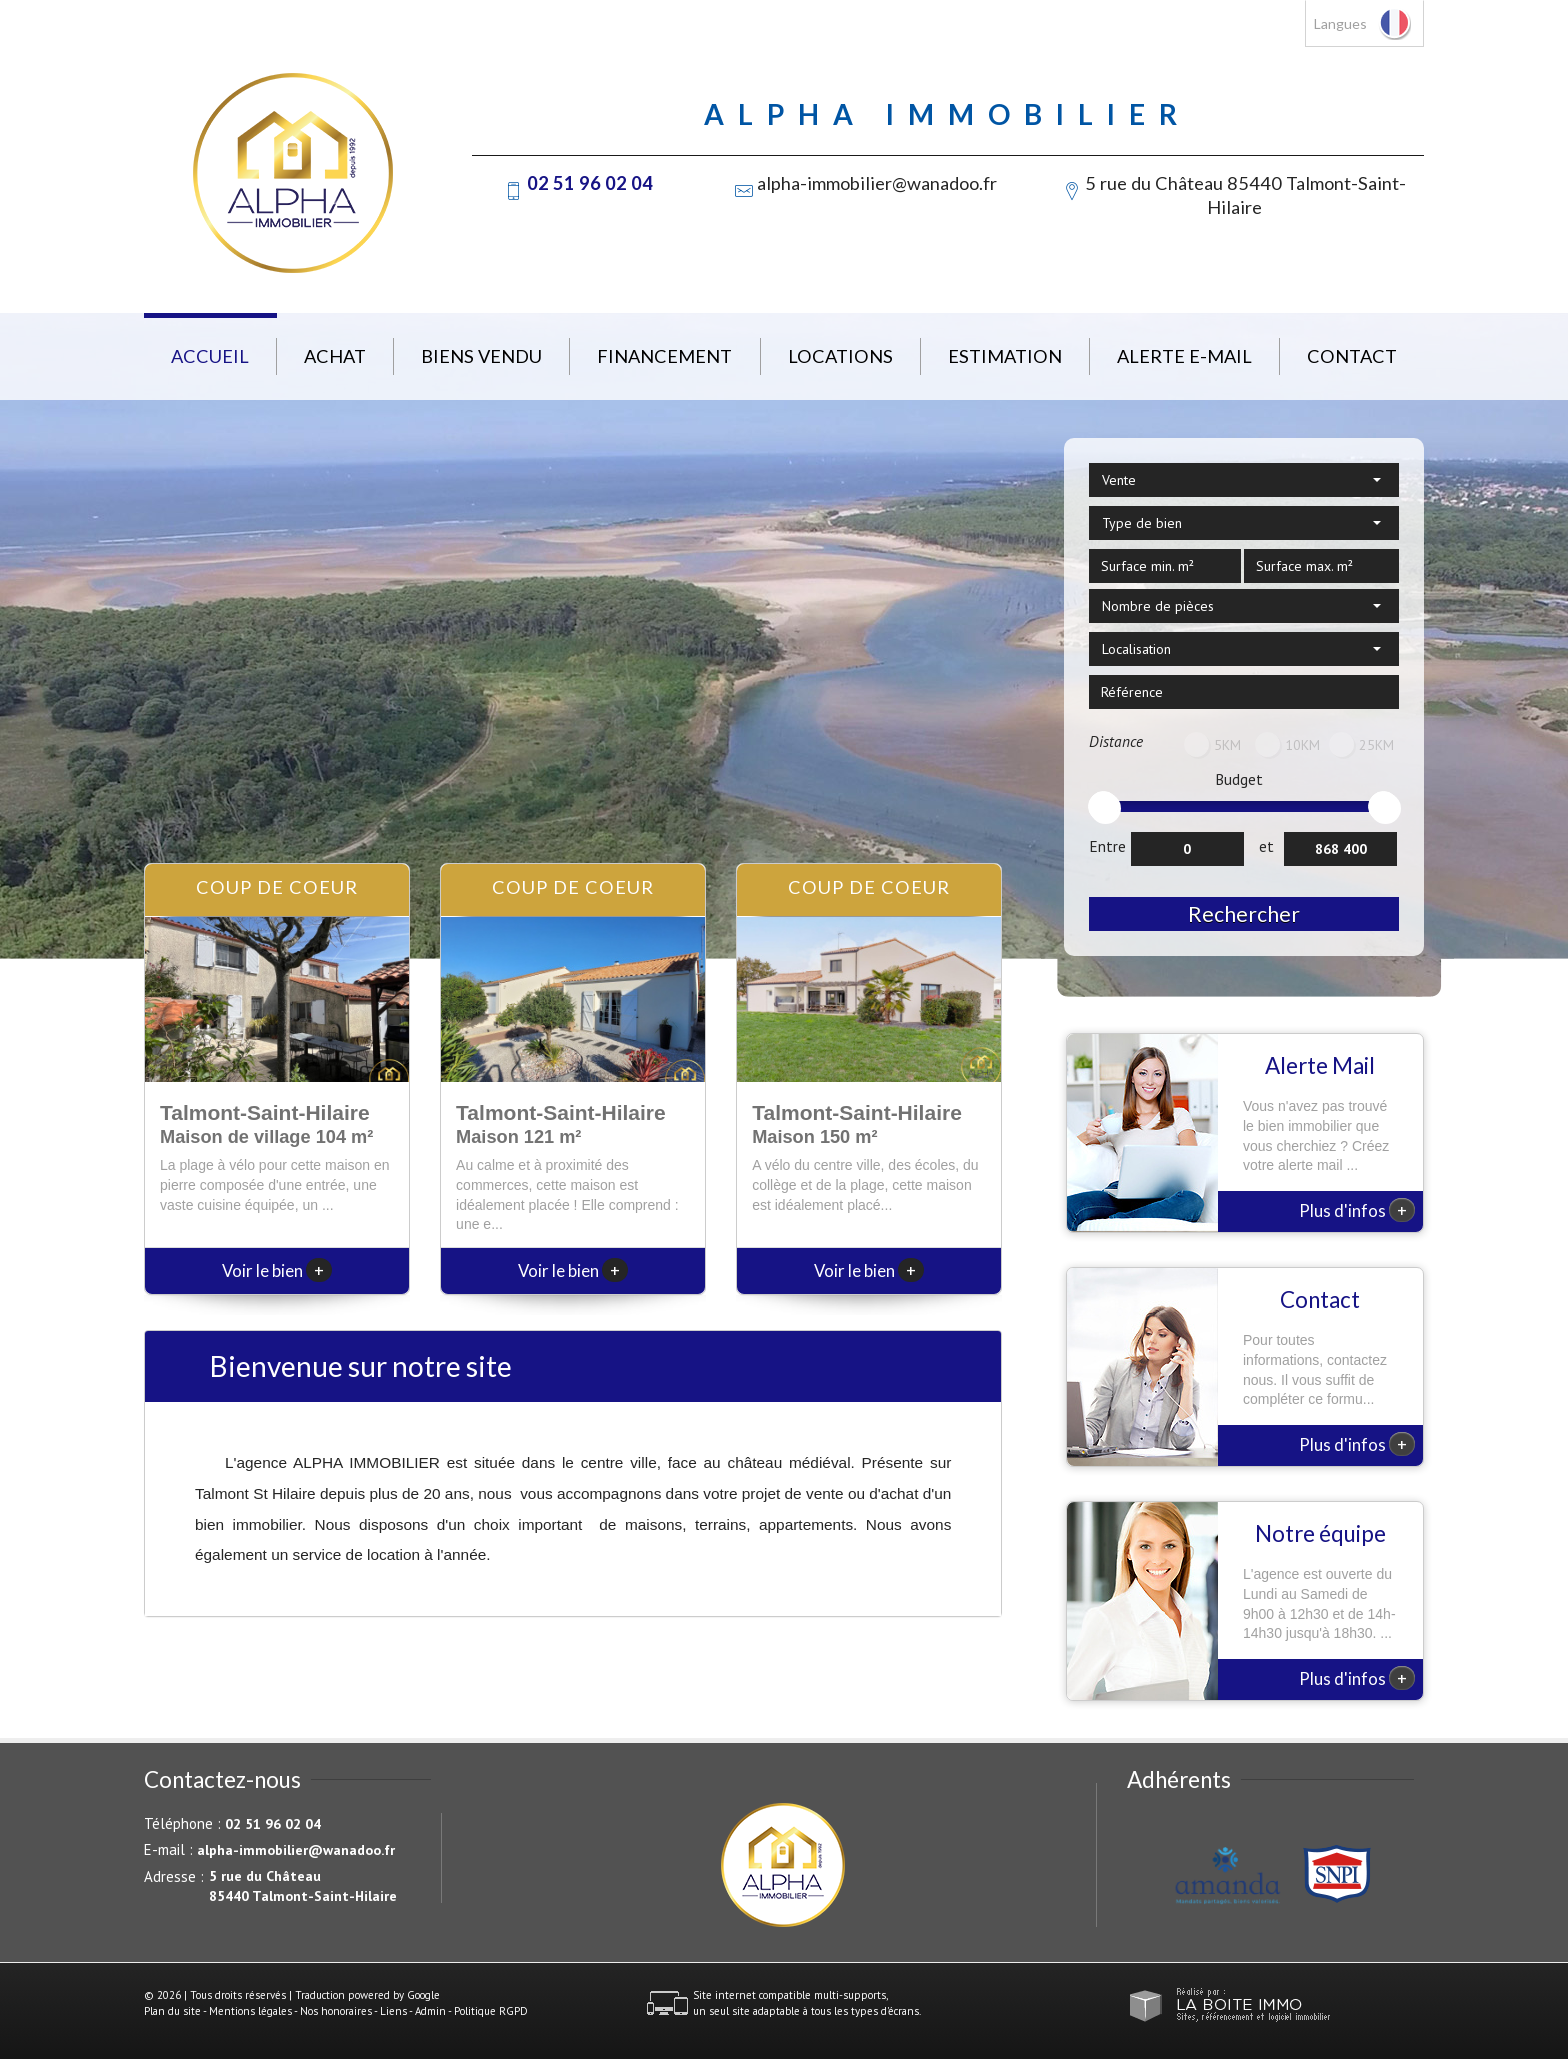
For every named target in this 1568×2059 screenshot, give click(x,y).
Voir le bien (277, 1270)
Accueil (210, 356)
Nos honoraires (336, 2011)
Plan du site (172, 2011)
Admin (430, 2011)
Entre (1107, 846)
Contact (1352, 356)
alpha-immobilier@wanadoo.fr (877, 183)
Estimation (1005, 356)
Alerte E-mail (1184, 356)
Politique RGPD (491, 2011)
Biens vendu (481, 356)
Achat (335, 356)
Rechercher (1244, 913)
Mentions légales (250, 2011)
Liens (393, 2011)
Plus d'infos (1357, 1210)
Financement (664, 356)
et (1266, 846)
